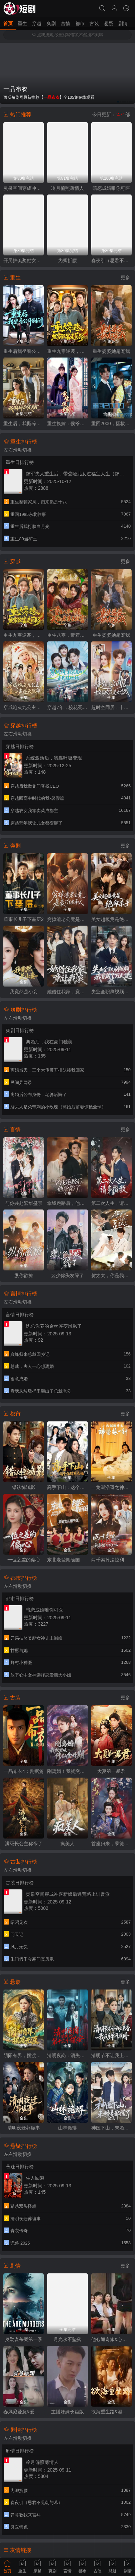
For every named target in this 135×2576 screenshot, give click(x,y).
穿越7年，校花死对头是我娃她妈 (67, 707)
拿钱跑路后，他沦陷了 (67, 1203)
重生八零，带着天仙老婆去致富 (67, 635)
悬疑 (108, 23)
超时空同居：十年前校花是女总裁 (111, 707)
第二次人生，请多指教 (111, 1203)
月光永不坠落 (67, 2339)
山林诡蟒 (67, 2127)
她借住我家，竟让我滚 (67, 991)
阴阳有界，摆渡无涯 (23, 2055)
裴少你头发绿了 (67, 1275)
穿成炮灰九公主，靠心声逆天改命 (23, 707)
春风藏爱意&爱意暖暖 (23, 2411)
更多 (125, 277)
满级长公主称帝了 (23, 1843)
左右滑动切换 (18, 450)
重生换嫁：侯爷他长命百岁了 (67, 423)
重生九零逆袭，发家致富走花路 (67, 351)
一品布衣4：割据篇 (24, 1771)
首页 (8, 23)
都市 (80, 23)
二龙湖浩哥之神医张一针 (111, 1487)
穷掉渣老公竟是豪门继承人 (67, 919)
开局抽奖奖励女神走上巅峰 (23, 260)
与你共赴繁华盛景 (23, 1203)
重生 (22, 23)
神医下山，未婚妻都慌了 (111, 2127)
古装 (94, 23)
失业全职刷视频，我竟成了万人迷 (111, 991)
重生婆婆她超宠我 (111, 351)
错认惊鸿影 (23, 1487)
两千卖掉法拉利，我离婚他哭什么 (111, 1559)
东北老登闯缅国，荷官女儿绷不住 (67, 1559)
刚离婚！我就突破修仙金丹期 (67, 1771)
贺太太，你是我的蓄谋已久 (111, 1275)
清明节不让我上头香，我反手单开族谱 (111, 2055)
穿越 (36, 23)
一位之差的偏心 (23, 1559)
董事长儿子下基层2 (24, 919)
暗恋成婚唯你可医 (111, 188)
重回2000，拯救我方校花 (111, 423)
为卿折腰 (67, 260)
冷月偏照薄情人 (67, 188)
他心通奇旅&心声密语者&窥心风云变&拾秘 (111, 2339)
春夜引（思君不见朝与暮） (111, 260)
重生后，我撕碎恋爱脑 (23, 423)
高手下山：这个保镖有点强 (67, 1487)
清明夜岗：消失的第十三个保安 (67, 2055)
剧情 (123, 23)
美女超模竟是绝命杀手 (111, 919)
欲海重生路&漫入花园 (111, 2411)
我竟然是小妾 (24, 991)
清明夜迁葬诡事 (23, 2127)
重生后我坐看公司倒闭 (23, 351)
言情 (65, 23)
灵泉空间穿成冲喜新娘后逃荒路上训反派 (23, 188)
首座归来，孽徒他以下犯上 (111, 1843)
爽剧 (51, 23)
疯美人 (67, 1843)
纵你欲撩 (23, 1275)
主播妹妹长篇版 (67, 2411)
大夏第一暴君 (111, 1771)
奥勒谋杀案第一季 (23, 2339)
